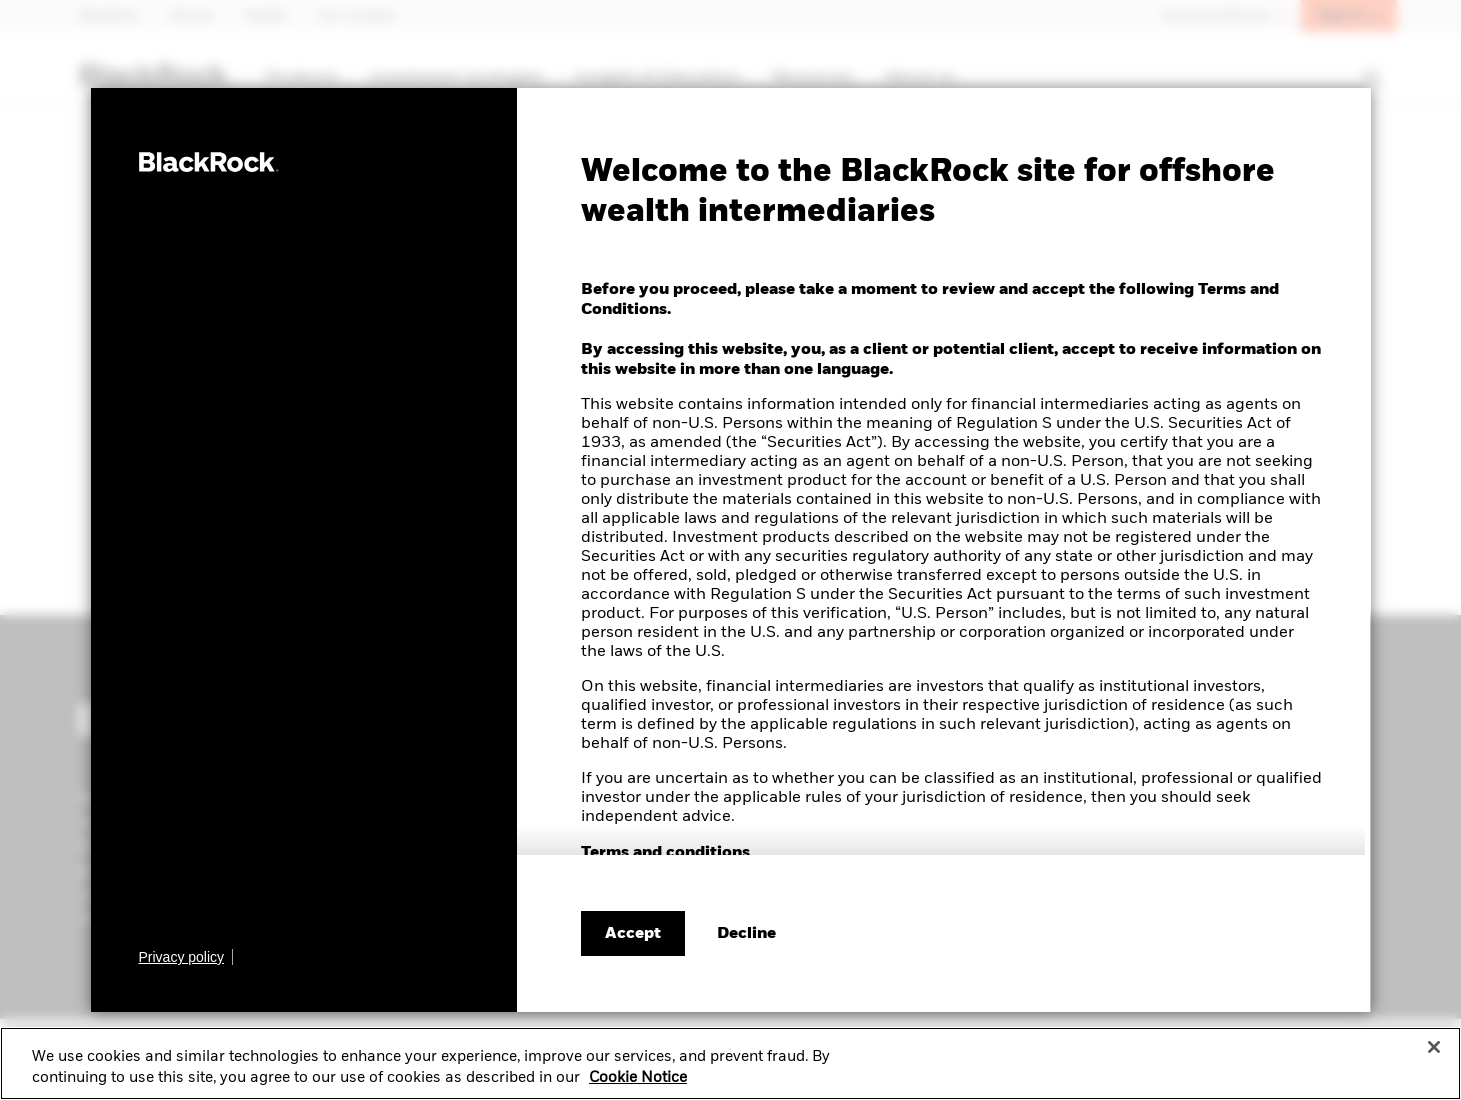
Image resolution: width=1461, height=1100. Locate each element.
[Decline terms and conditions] (746, 934)
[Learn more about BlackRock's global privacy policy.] (186, 957)
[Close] (1434, 1054)
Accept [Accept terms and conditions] (633, 934)
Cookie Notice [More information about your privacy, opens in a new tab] (638, 1085)
